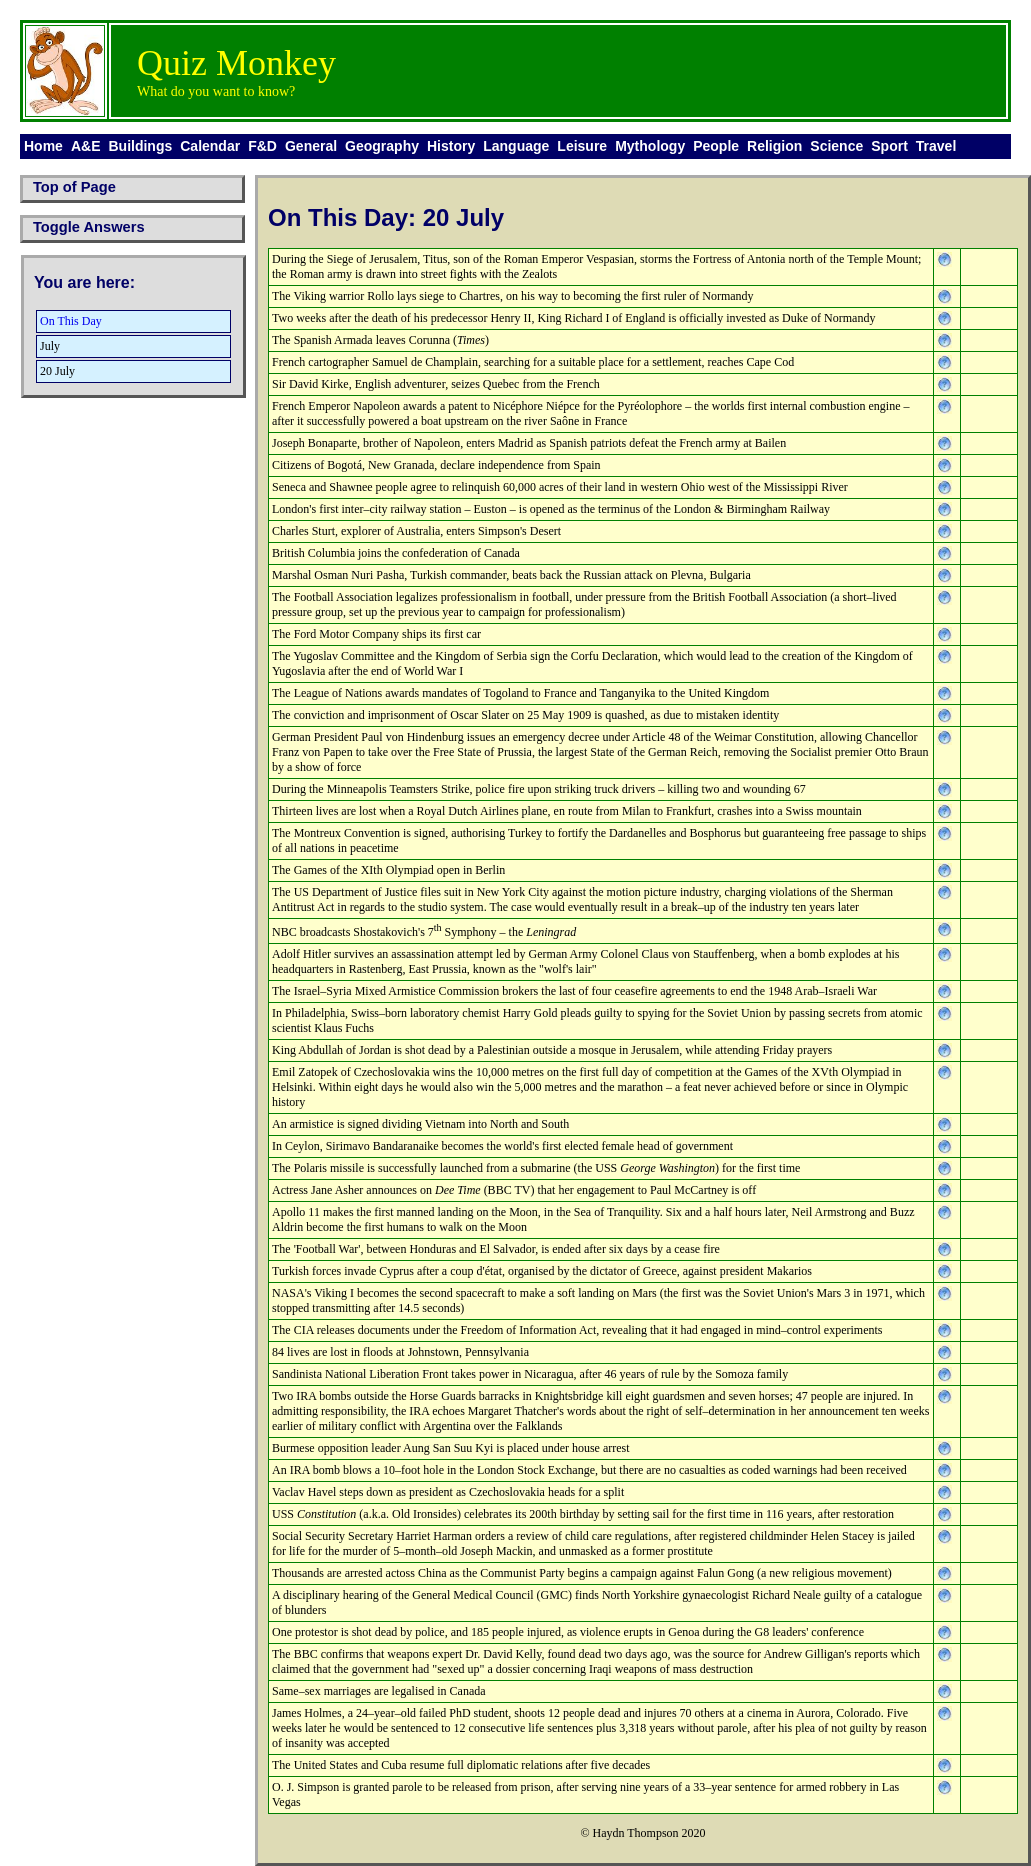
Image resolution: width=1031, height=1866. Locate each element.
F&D (262, 146)
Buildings (140, 146)
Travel (936, 146)
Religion (774, 146)
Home (43, 146)
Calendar (210, 146)
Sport (889, 146)
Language (516, 146)
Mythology (650, 146)
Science (836, 146)
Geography (382, 146)
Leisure (582, 146)
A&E (86, 146)
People (716, 146)
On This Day (71, 321)
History (451, 146)
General (311, 146)
